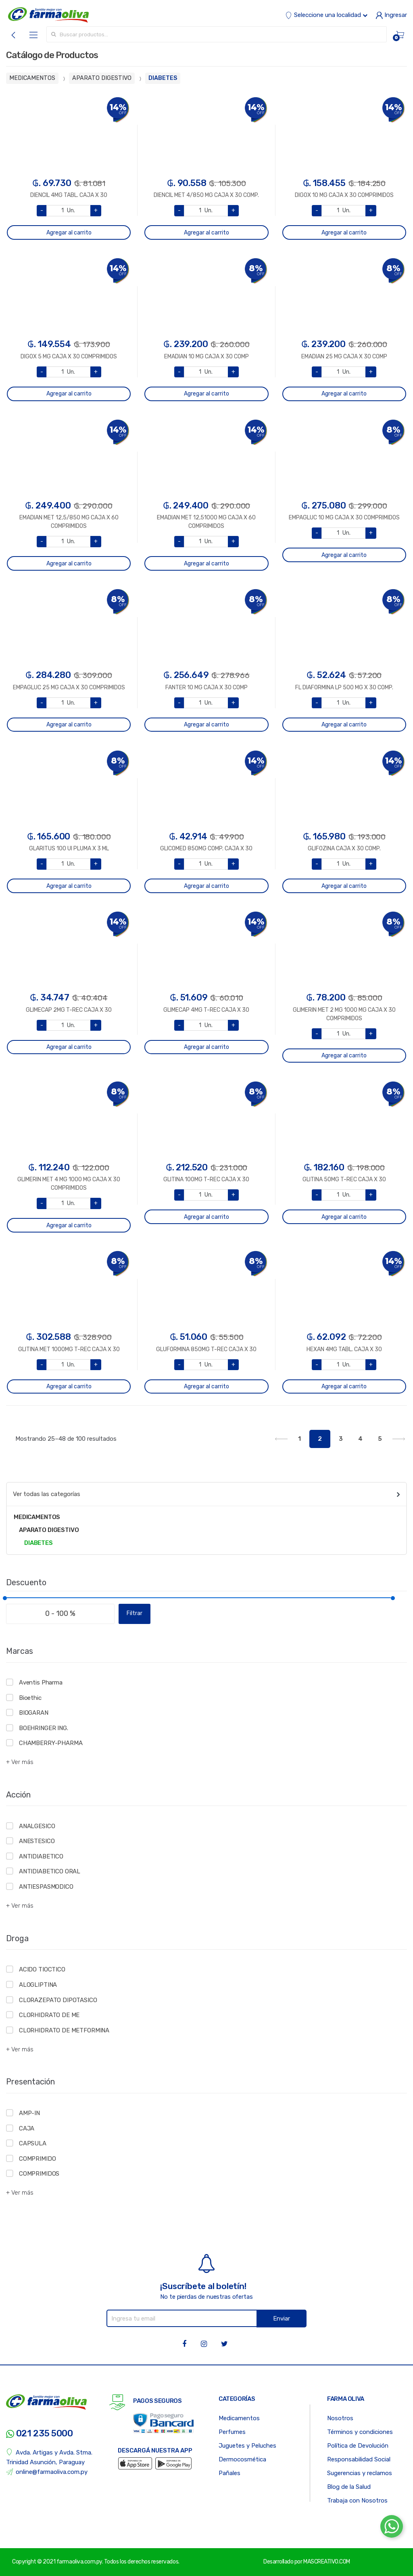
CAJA (26, 2128)
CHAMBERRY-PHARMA (51, 1743)
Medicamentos (239, 2418)
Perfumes (232, 2432)
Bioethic (30, 1697)
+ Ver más (19, 1762)
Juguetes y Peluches (247, 2445)
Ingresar (391, 15)
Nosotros (340, 2418)
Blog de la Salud (349, 2486)
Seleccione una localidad (326, 15)
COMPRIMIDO (37, 2158)
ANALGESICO (37, 1826)
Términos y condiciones (360, 2432)
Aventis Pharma (41, 1682)
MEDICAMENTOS (32, 78)
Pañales (229, 2473)
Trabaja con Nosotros (357, 2500)
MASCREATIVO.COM (326, 2561)
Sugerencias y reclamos (359, 2473)
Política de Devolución (357, 2445)
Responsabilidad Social (358, 2459)
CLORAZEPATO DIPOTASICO (58, 2000)
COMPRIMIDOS (39, 2173)
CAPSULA (32, 2143)
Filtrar (134, 1613)
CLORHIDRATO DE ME (49, 2015)
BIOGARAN (33, 1712)
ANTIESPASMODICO (46, 1886)
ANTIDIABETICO (41, 1856)
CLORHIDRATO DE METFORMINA (64, 2030)
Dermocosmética (242, 2459)
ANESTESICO (37, 1841)
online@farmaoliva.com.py (47, 2472)
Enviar (281, 2318)
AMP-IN (29, 2113)
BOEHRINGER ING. (43, 1728)
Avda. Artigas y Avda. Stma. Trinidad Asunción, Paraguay (49, 2457)
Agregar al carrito (69, 232)
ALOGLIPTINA (38, 1984)
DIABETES (162, 78)
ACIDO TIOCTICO (42, 1969)
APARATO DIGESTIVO (101, 78)
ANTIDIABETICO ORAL (49, 1871)
